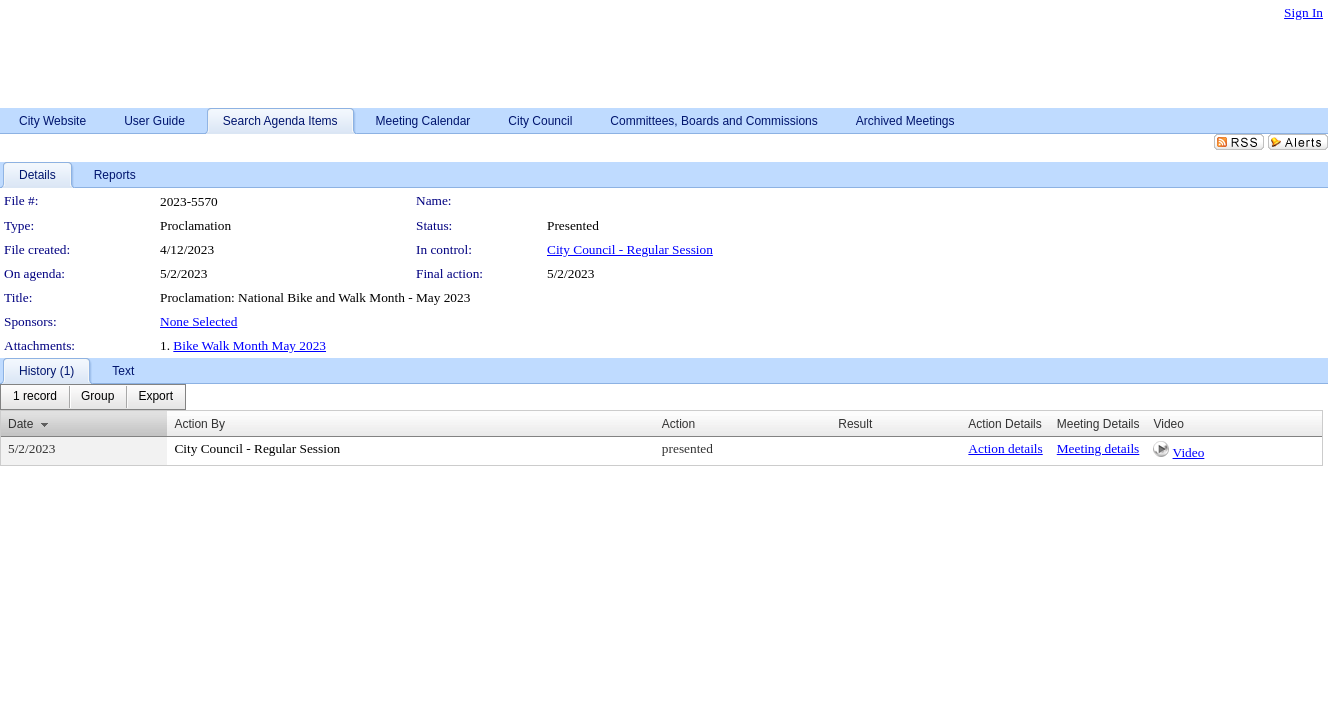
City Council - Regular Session (630, 249)
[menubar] (93, 397)
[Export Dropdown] (155, 397)
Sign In (1303, 12)
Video (1189, 452)
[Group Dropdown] (97, 397)
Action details (1005, 448)
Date (20, 424)
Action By (199, 424)
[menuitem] (35, 397)
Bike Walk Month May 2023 (249, 345)
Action (678, 424)
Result (855, 424)
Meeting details (1098, 448)
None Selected (198, 321)
